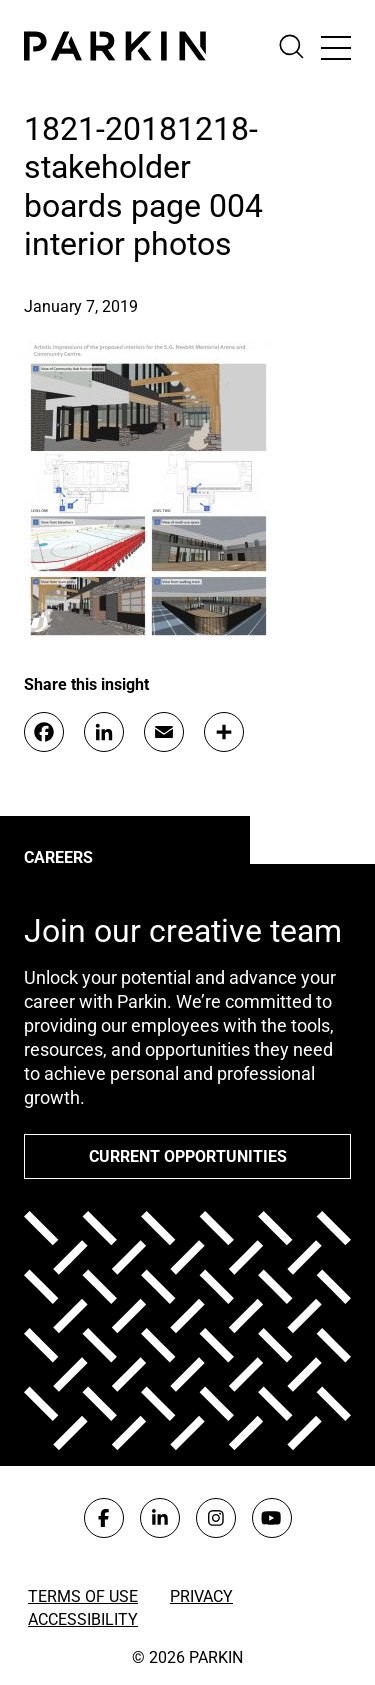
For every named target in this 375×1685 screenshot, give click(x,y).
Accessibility (83, 1619)
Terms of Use (83, 1596)
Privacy (201, 1596)
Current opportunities (188, 1156)
